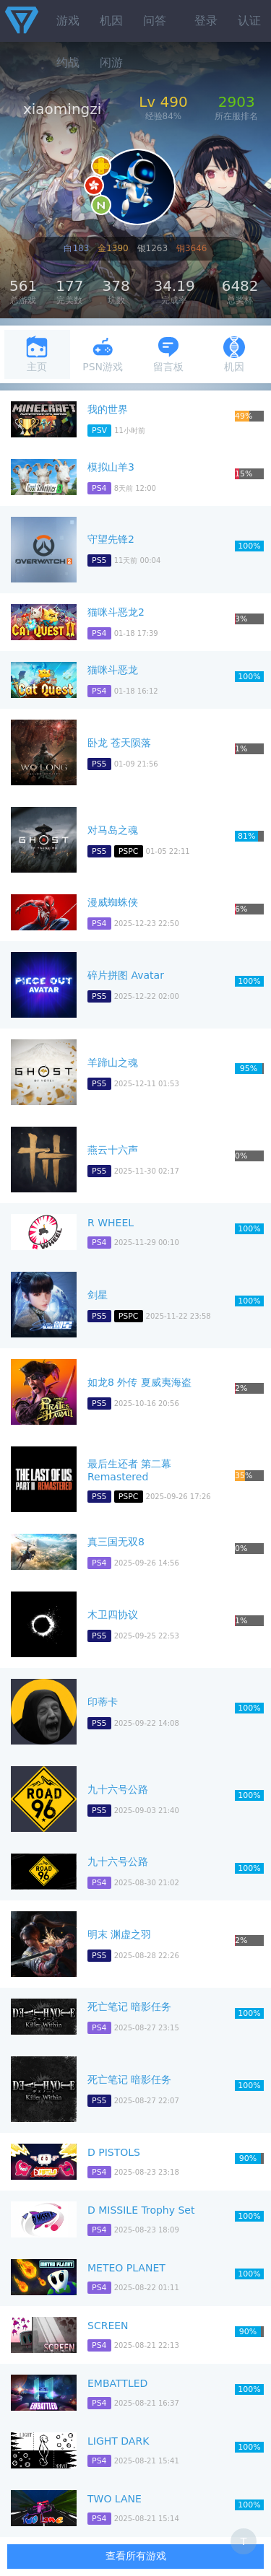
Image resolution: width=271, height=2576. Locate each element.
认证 (249, 20)
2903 (236, 101)
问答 (154, 20)
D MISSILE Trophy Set (140, 2210)
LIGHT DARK (118, 2441)
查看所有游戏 (136, 2556)
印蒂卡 (102, 1702)
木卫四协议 (112, 1614)
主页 (36, 354)
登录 (206, 20)
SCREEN (108, 2325)
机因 (111, 20)
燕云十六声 (112, 1150)
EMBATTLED (117, 2383)
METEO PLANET (126, 2268)
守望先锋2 (110, 539)
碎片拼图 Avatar (125, 975)
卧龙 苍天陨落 (119, 742)
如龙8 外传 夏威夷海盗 (139, 1382)
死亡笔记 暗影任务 (129, 2006)
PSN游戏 (102, 354)
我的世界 (107, 409)
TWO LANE (114, 2499)
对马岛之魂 (112, 830)
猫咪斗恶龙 (112, 670)
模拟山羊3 (110, 467)
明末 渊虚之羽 (119, 1934)
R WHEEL (110, 1222)
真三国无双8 (116, 1541)
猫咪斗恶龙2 (116, 612)
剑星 (97, 1295)
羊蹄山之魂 (112, 1062)
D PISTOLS (113, 2152)
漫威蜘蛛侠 (112, 902)
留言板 (168, 354)
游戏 (67, 20)
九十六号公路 (117, 1789)
